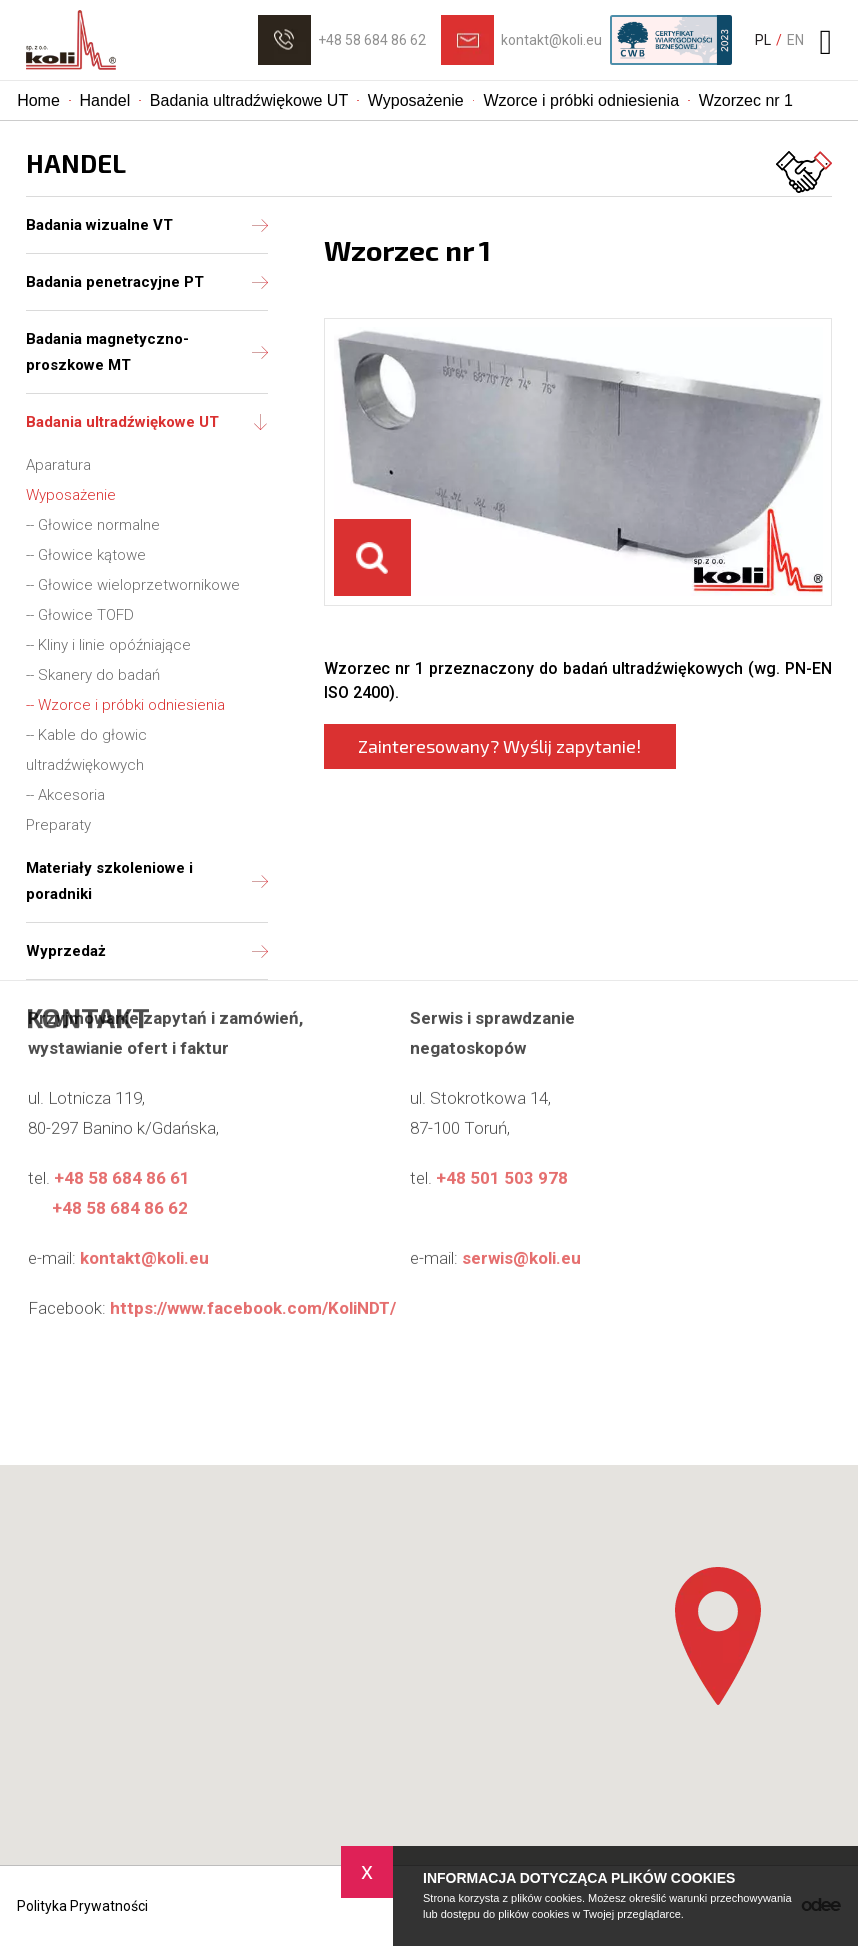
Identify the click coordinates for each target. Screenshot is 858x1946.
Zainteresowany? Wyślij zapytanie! (499, 746)
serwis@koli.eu (521, 1186)
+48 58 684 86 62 (372, 40)
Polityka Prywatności (82, 1906)
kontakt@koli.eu (551, 40)
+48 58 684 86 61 (122, 1106)
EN (795, 40)
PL (763, 40)
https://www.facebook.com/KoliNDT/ (253, 1236)
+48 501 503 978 (502, 1106)
